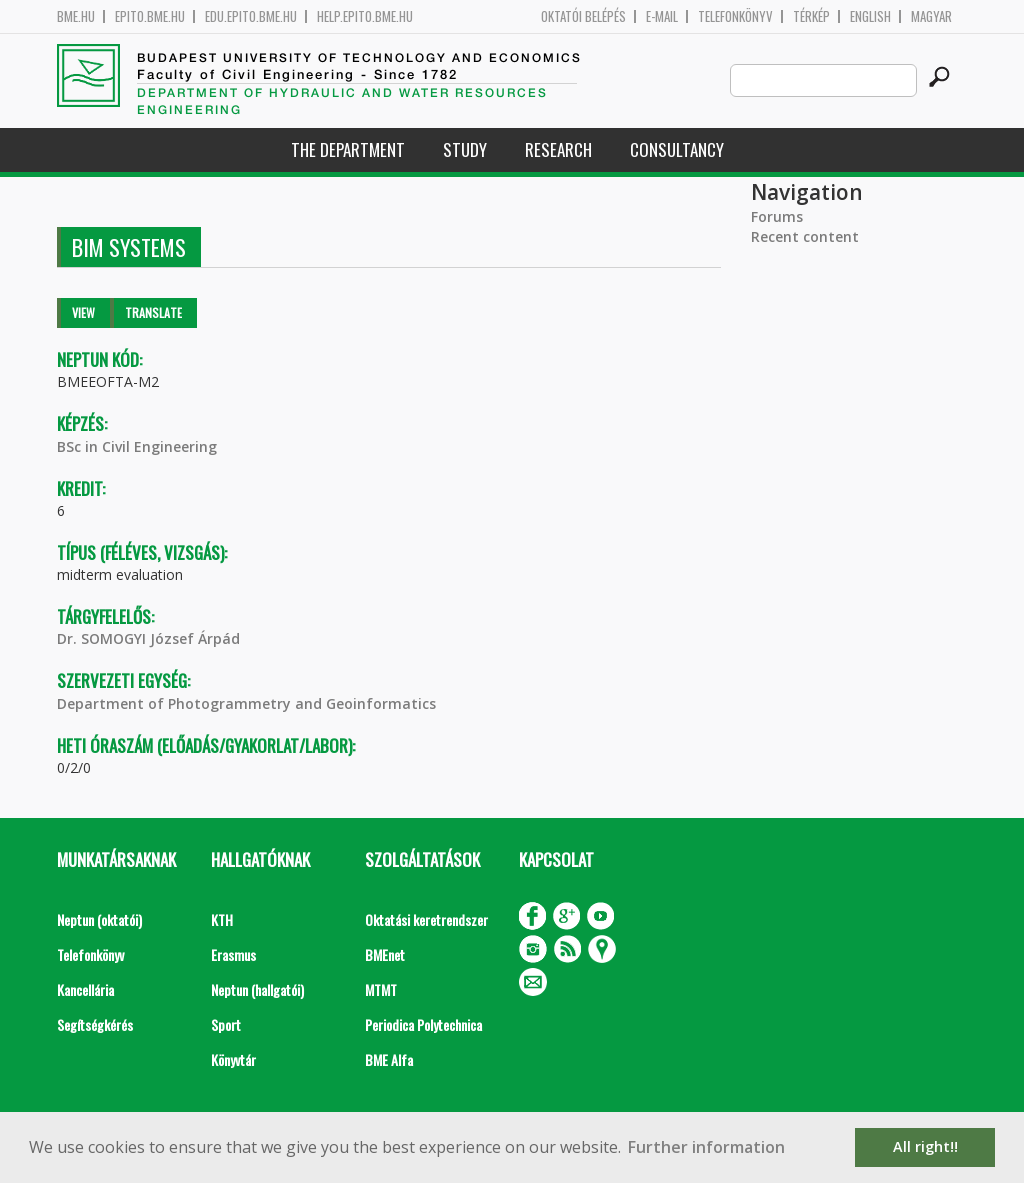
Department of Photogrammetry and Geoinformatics (246, 703)
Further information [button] (706, 1147)
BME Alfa (389, 1059)
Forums (777, 216)
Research (558, 149)
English (870, 16)
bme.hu (76, 16)
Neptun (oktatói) (99, 919)
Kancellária (85, 989)
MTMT (381, 989)
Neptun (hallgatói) (257, 989)
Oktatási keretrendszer (426, 919)
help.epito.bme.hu (365, 16)
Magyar (931, 16)
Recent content (805, 236)
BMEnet (385, 954)
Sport (226, 1024)
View (83, 312)
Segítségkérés (95, 1024)
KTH (222, 919)
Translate (153, 312)
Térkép (811, 16)
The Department (348, 149)
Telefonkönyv (735, 16)
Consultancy (677, 149)
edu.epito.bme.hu (251, 16)
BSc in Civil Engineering (137, 446)
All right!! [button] (925, 1146)
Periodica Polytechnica (423, 1024)
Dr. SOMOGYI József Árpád (148, 638)
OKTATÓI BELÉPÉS (583, 16)
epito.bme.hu (150, 16)
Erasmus (233, 954)
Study (465, 149)
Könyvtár (233, 1059)
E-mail (662, 16)
